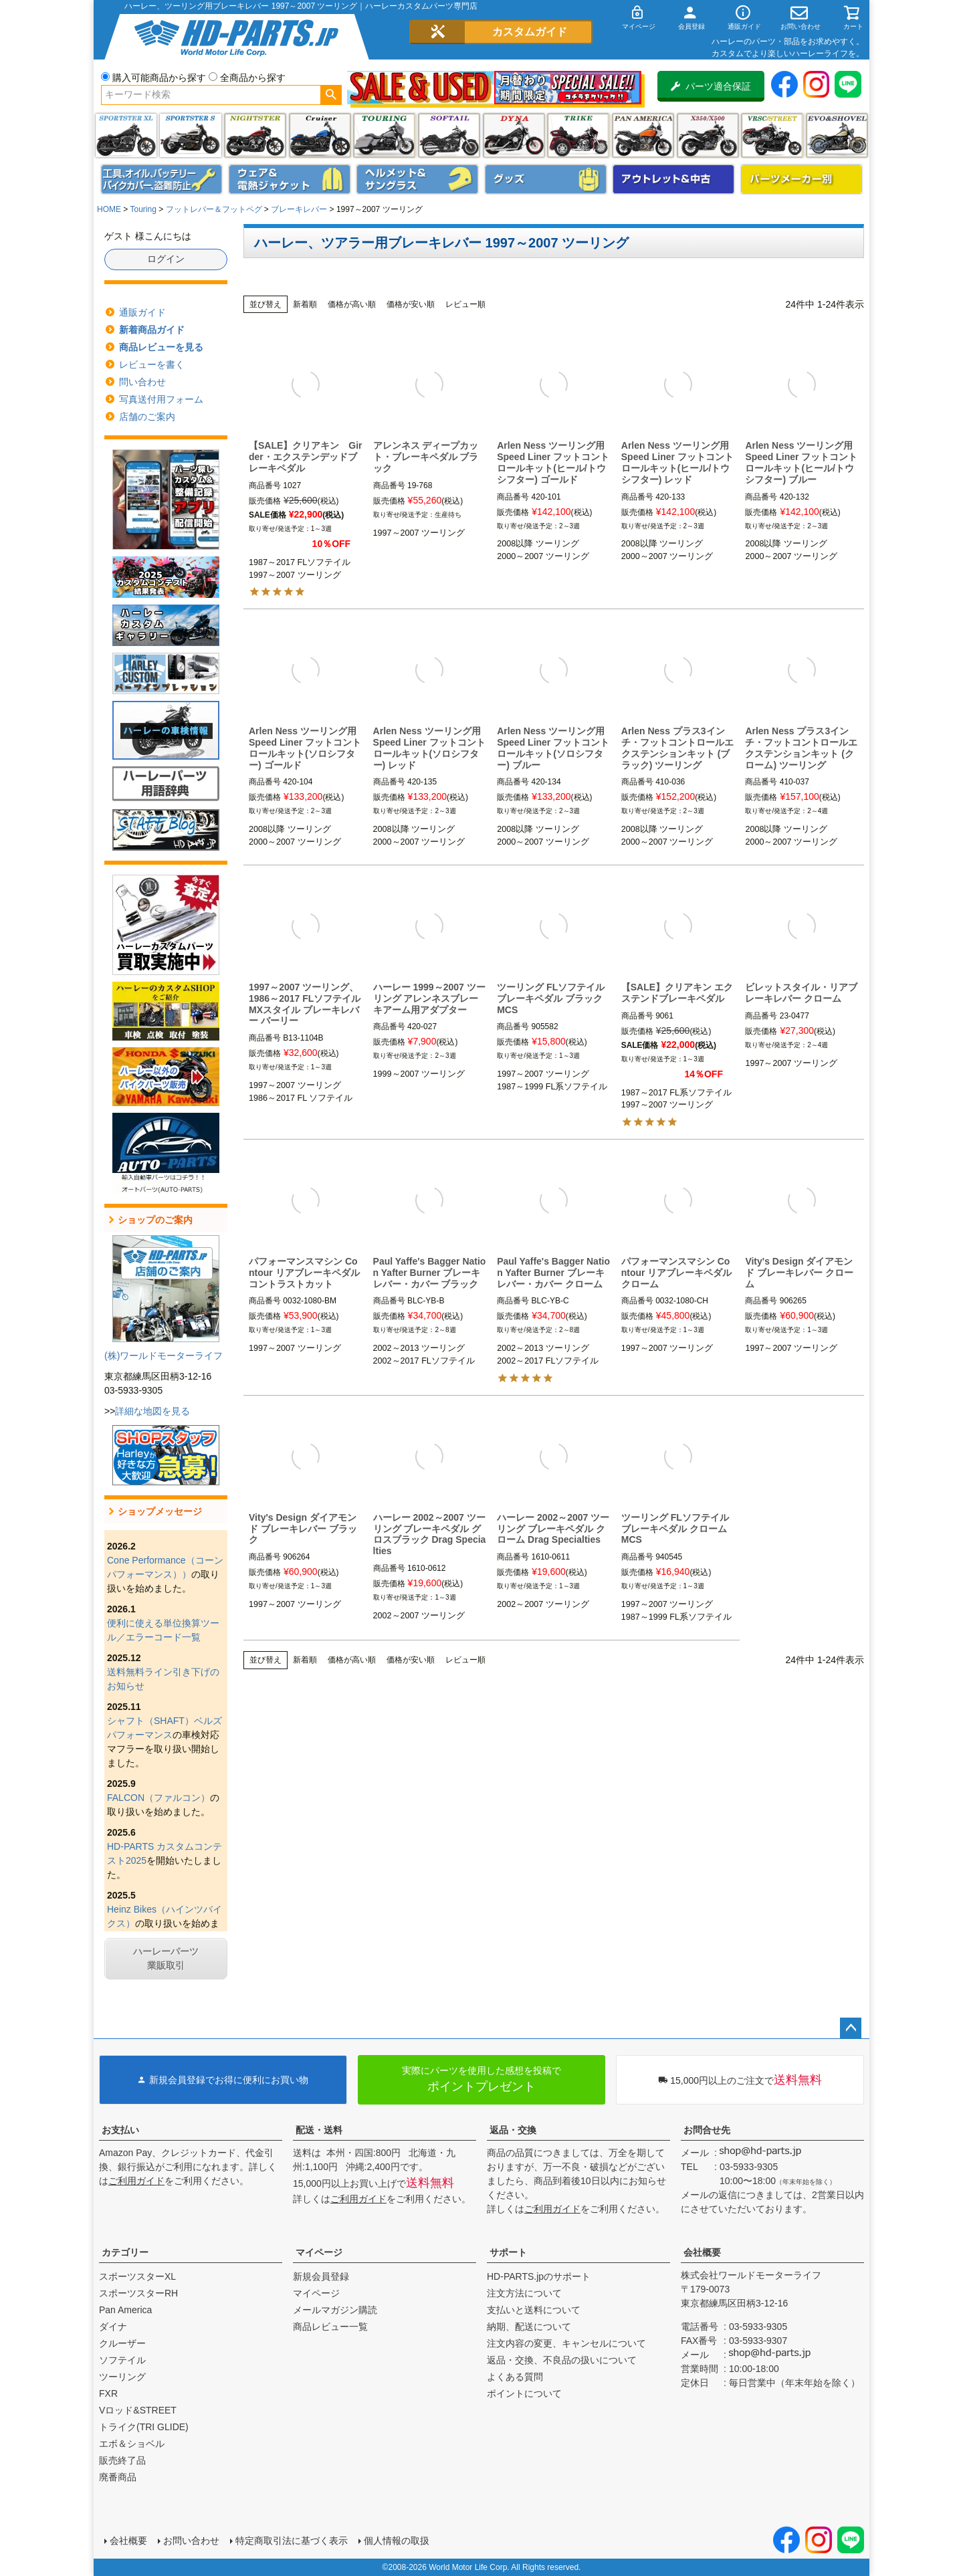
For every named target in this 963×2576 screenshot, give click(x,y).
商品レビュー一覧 (330, 2326)
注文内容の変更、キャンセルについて (566, 2343)
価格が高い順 (352, 304)
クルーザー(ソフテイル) (320, 135)
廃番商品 (117, 2477)
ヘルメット (417, 179)
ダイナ (514, 135)
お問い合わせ (191, 2540)
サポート (508, 2252)
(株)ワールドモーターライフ (163, 1355)
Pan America (643, 135)
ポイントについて (524, 2393)
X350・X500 (707, 135)
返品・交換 (513, 2130)
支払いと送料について (533, 2309)
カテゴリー (125, 2252)
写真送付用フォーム (161, 399)
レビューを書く (152, 364)
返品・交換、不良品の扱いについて (562, 2360)
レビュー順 (465, 304)
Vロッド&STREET (138, 2410)
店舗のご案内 (147, 416)
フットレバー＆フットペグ (214, 209)
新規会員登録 (321, 2276)
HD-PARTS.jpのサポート (539, 2276)
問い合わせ (142, 382)
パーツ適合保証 (711, 86)
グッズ (546, 179)
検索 (330, 95)
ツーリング (384, 135)
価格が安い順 (411, 304)
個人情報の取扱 (396, 2540)
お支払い (120, 2130)
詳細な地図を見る (152, 1411)
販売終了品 (122, 2460)
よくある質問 (515, 2376)
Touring (143, 209)
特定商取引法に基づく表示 (291, 2540)
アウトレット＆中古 (673, 179)
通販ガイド (142, 312)
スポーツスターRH (138, 2293)
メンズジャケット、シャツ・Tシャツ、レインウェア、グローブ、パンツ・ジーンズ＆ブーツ (289, 179)
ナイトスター (255, 135)
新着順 (305, 304)
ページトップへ (850, 2028)
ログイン (166, 258)
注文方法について (524, 2293)
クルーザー (122, 2343)
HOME (109, 209)
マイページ (319, 2252)
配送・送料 (319, 2130)
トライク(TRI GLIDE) (578, 135)
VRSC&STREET (772, 135)
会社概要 (702, 2252)
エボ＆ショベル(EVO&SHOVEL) (837, 135)
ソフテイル (449, 135)
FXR (108, 2393)
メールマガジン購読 (335, 2309)
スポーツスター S (190, 135)
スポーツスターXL (137, 2276)
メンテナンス (162, 179)
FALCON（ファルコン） (158, 1797)
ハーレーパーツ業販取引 (166, 1958)
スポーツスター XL (126, 135)
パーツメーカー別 (802, 179)
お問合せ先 (706, 2130)
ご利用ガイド (136, 2180)
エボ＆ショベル (132, 2443)
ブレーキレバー (299, 209)
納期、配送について (529, 2326)
